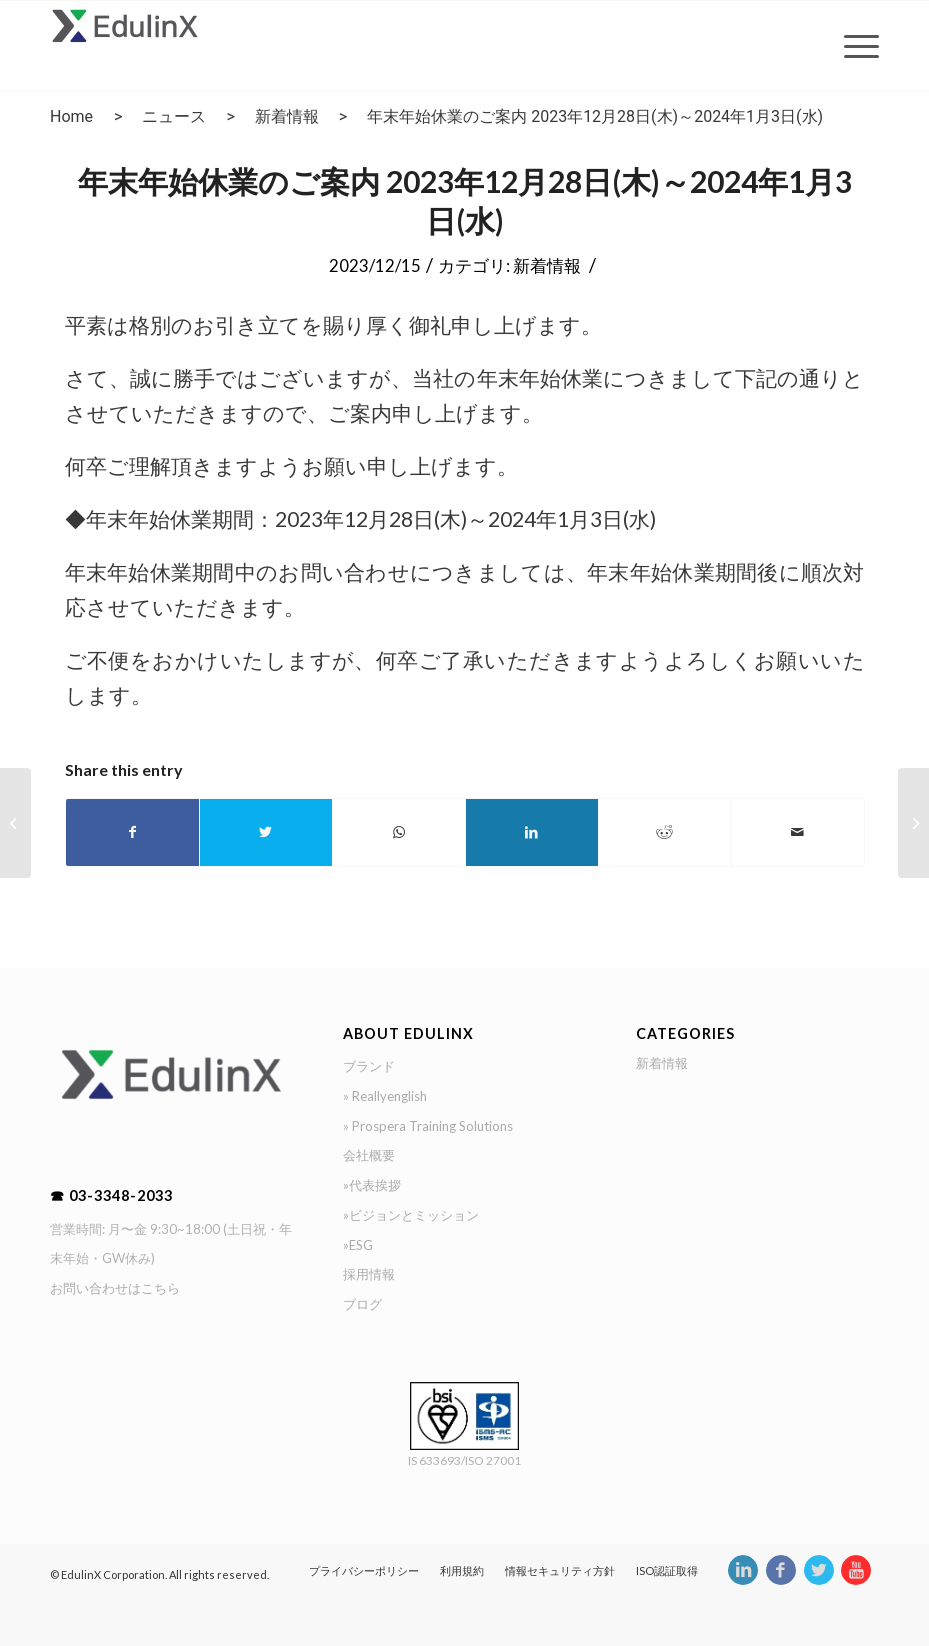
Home (71, 116)
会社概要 (369, 1155)
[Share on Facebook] (132, 832)
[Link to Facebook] (780, 1580)
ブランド (369, 1066)
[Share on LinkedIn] (532, 832)
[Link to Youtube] (856, 1580)
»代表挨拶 (372, 1185)
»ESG (358, 1245)
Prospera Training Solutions (432, 1126)
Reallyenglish (389, 1096)
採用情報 (369, 1274)
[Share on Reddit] (665, 832)
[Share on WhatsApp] (399, 832)
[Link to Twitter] (818, 1580)
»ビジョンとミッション (411, 1215)
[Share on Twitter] (266, 832)
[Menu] (851, 46)
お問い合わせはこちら (115, 1288)
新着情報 (287, 116)
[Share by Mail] (798, 832)
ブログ (362, 1304)
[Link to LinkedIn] (742, 1580)
